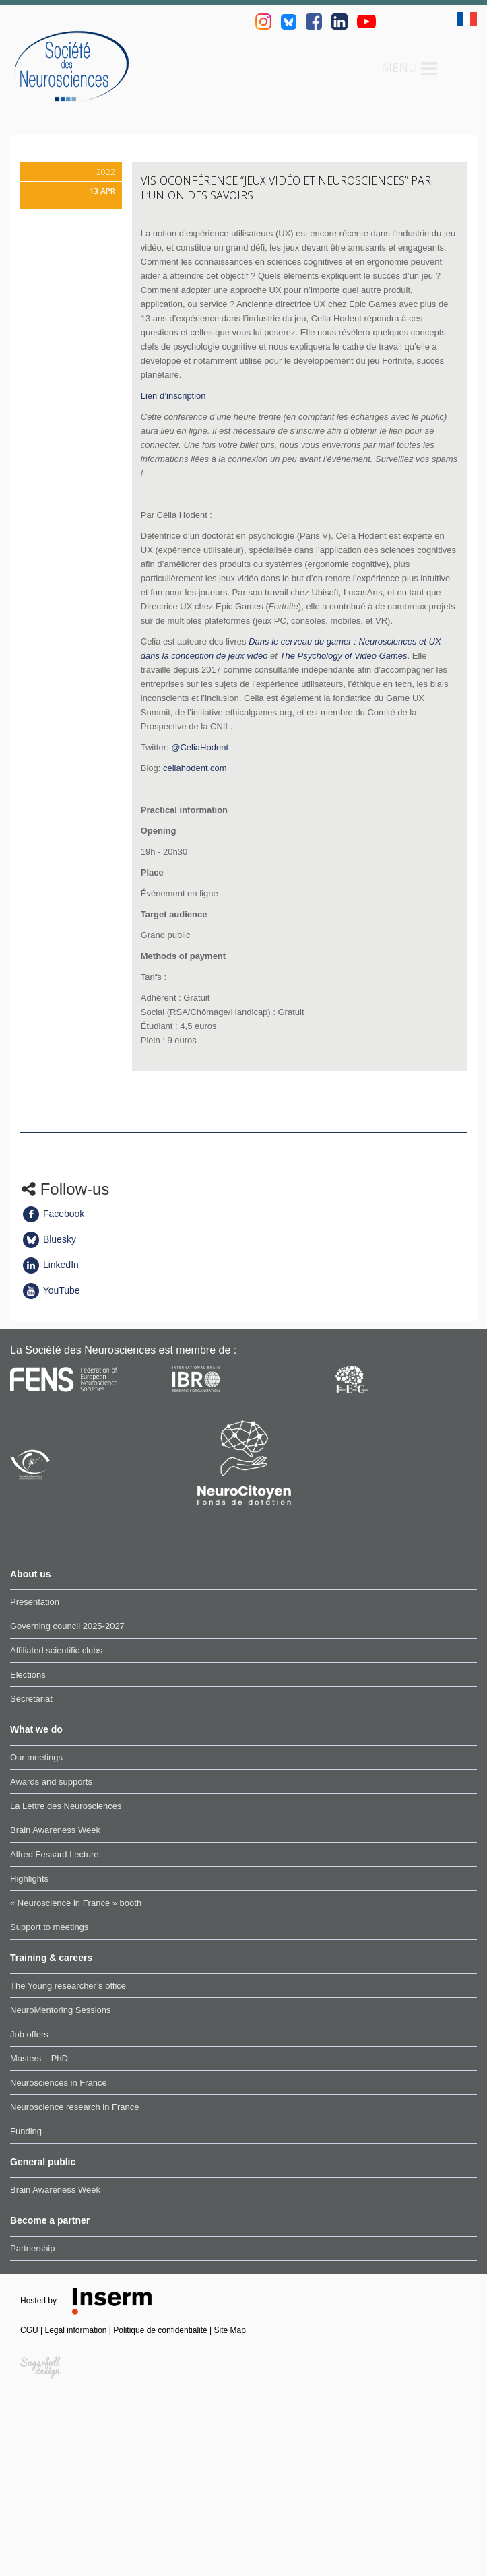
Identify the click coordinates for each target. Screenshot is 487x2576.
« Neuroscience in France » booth (75, 1903)
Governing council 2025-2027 (67, 1626)
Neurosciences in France (58, 2083)
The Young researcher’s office (68, 1986)
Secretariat (31, 1699)
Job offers (29, 2034)
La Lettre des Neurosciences (65, 1806)
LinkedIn (50, 1264)
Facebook (53, 1213)
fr (467, 19)
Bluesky (49, 1239)
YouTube (51, 1290)
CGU (30, 2330)
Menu (409, 68)
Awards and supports (51, 1782)
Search (457, 68)
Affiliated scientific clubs (56, 1650)
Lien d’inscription (173, 396)
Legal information (76, 2330)
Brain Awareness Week (55, 1830)
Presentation (34, 1602)
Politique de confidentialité (161, 2330)
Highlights (29, 1879)
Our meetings (36, 1757)
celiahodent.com (195, 768)
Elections (28, 1675)
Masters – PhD (39, 2058)
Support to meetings (49, 1927)
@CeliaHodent (199, 747)
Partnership (32, 2248)
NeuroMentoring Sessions (60, 2010)
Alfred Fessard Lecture (54, 1854)
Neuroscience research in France (74, 2107)
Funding (26, 2131)
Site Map (230, 2330)
